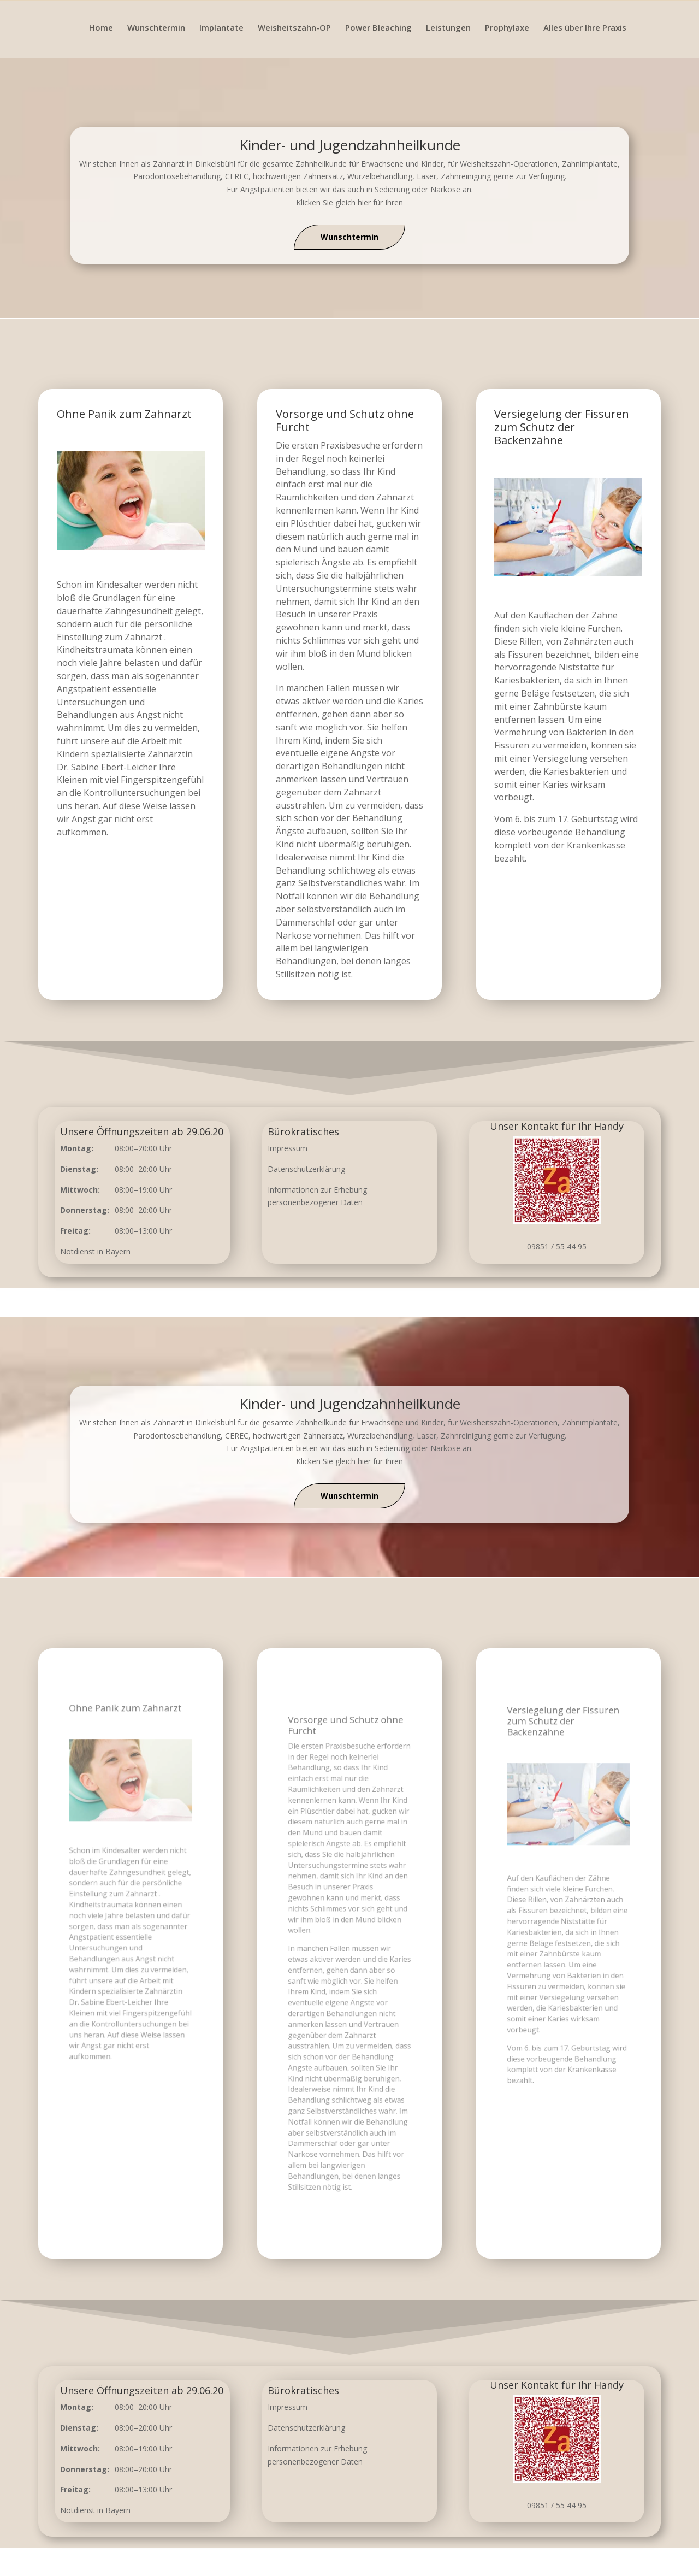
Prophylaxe (507, 28)
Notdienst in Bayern (95, 1251)
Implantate (221, 28)
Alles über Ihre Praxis (584, 28)
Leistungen (448, 28)
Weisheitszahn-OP (294, 28)
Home (101, 28)
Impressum (287, 1148)
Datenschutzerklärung (306, 1169)
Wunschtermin (156, 28)
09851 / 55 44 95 (557, 1246)
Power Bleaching (378, 28)
